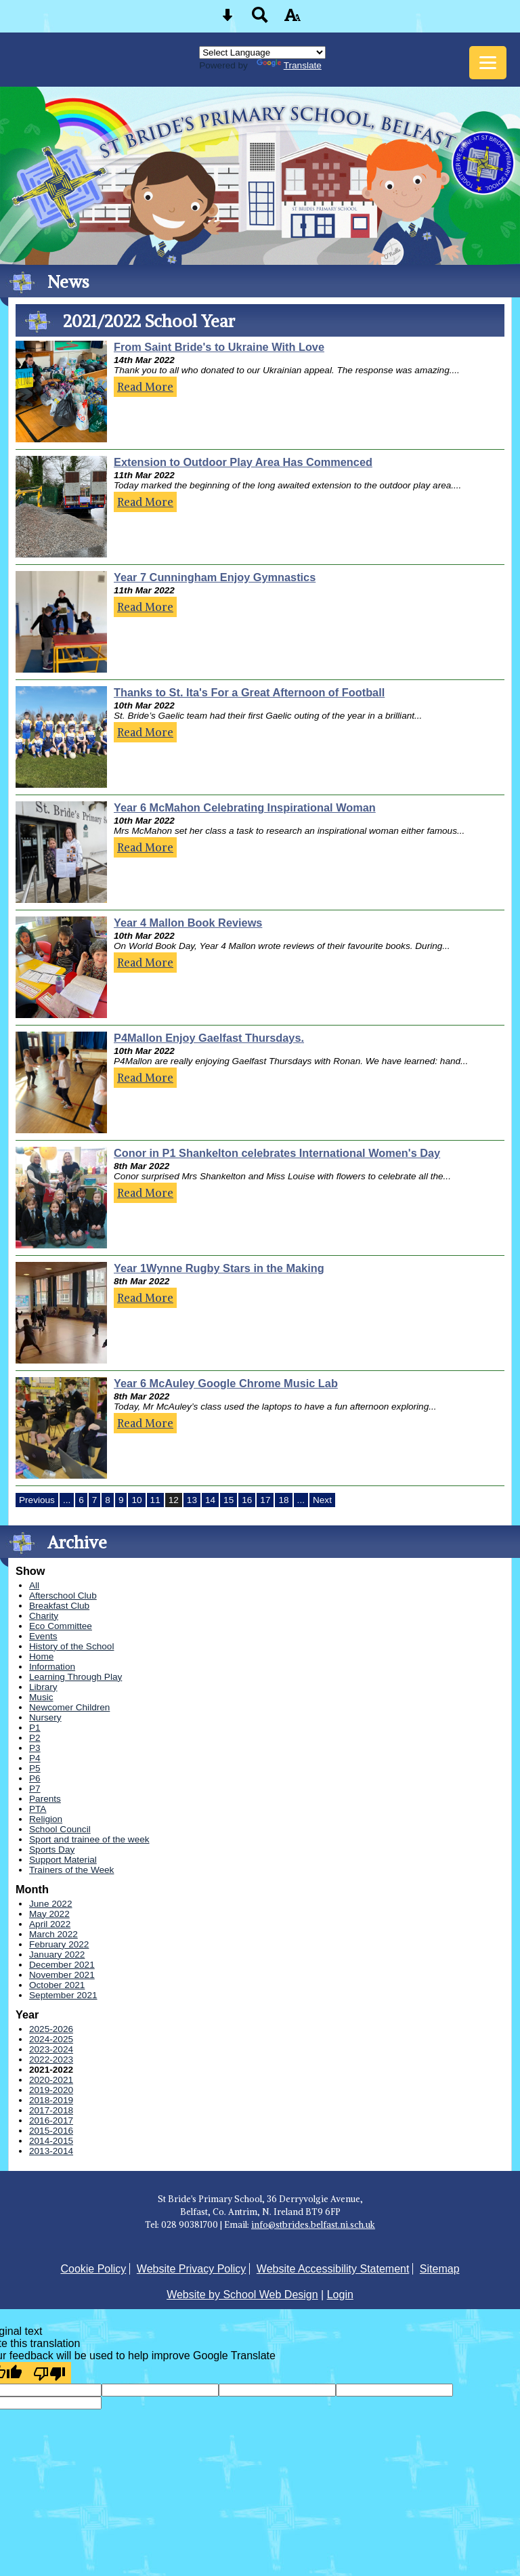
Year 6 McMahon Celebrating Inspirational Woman (245, 807)
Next (322, 1500)
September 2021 (63, 1995)
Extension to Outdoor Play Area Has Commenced (243, 462)
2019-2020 (51, 2090)
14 (210, 1500)
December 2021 (62, 1965)
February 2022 (59, 1944)
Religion (45, 1819)
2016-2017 (51, 2120)
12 (174, 1500)
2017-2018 (51, 2110)
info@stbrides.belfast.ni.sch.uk (313, 2224)
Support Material (63, 1860)
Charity (43, 1616)
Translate (289, 65)
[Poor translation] (49, 2373)
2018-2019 (51, 2100)
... (66, 1500)
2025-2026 (51, 2029)
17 (265, 1500)
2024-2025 (51, 2039)
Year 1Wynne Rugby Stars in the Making (219, 1268)
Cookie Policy (93, 2269)
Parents (45, 1799)
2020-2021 (51, 2080)
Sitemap (440, 2269)
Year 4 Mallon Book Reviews (188, 922)
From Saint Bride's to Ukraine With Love (219, 347)
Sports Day (51, 1849)
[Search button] (260, 19)
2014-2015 (51, 2141)
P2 (35, 1738)
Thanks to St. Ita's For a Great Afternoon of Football (249, 692)
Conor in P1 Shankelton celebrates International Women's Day (277, 1153)
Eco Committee (60, 1626)
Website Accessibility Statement (333, 2269)
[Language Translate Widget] (262, 52)
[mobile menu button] (487, 62)
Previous (37, 1500)
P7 (35, 1788)
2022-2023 (51, 2059)
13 (192, 1500)
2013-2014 (51, 2151)
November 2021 (62, 1975)
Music (41, 1697)
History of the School (71, 1646)
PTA (37, 1809)
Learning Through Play (75, 1677)
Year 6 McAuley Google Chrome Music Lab (226, 1383)
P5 (35, 1768)
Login (340, 2294)
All (34, 1585)
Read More (145, 387)
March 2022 (53, 1934)
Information (52, 1667)
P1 (35, 1728)
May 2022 (49, 1914)
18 (283, 1500)
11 (155, 1500)
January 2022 (57, 1954)
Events (43, 1636)
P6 (35, 1778)
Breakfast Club (59, 1606)
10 (136, 1500)
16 (247, 1500)
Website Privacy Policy (191, 2269)
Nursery (45, 1717)
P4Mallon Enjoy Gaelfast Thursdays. (209, 1038)
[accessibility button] (292, 19)
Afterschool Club (63, 1595)
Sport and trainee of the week (89, 1839)
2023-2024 (51, 2049)
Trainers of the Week (71, 1870)
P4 (35, 1758)
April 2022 (49, 1924)
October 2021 (57, 1985)
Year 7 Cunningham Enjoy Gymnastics (215, 577)
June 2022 (50, 1904)
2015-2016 (51, 2131)
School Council (60, 1829)
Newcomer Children (69, 1707)
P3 (35, 1748)
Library (43, 1687)
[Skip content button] (227, 19)
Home (41, 1656)
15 (228, 1500)
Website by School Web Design (242, 2294)
